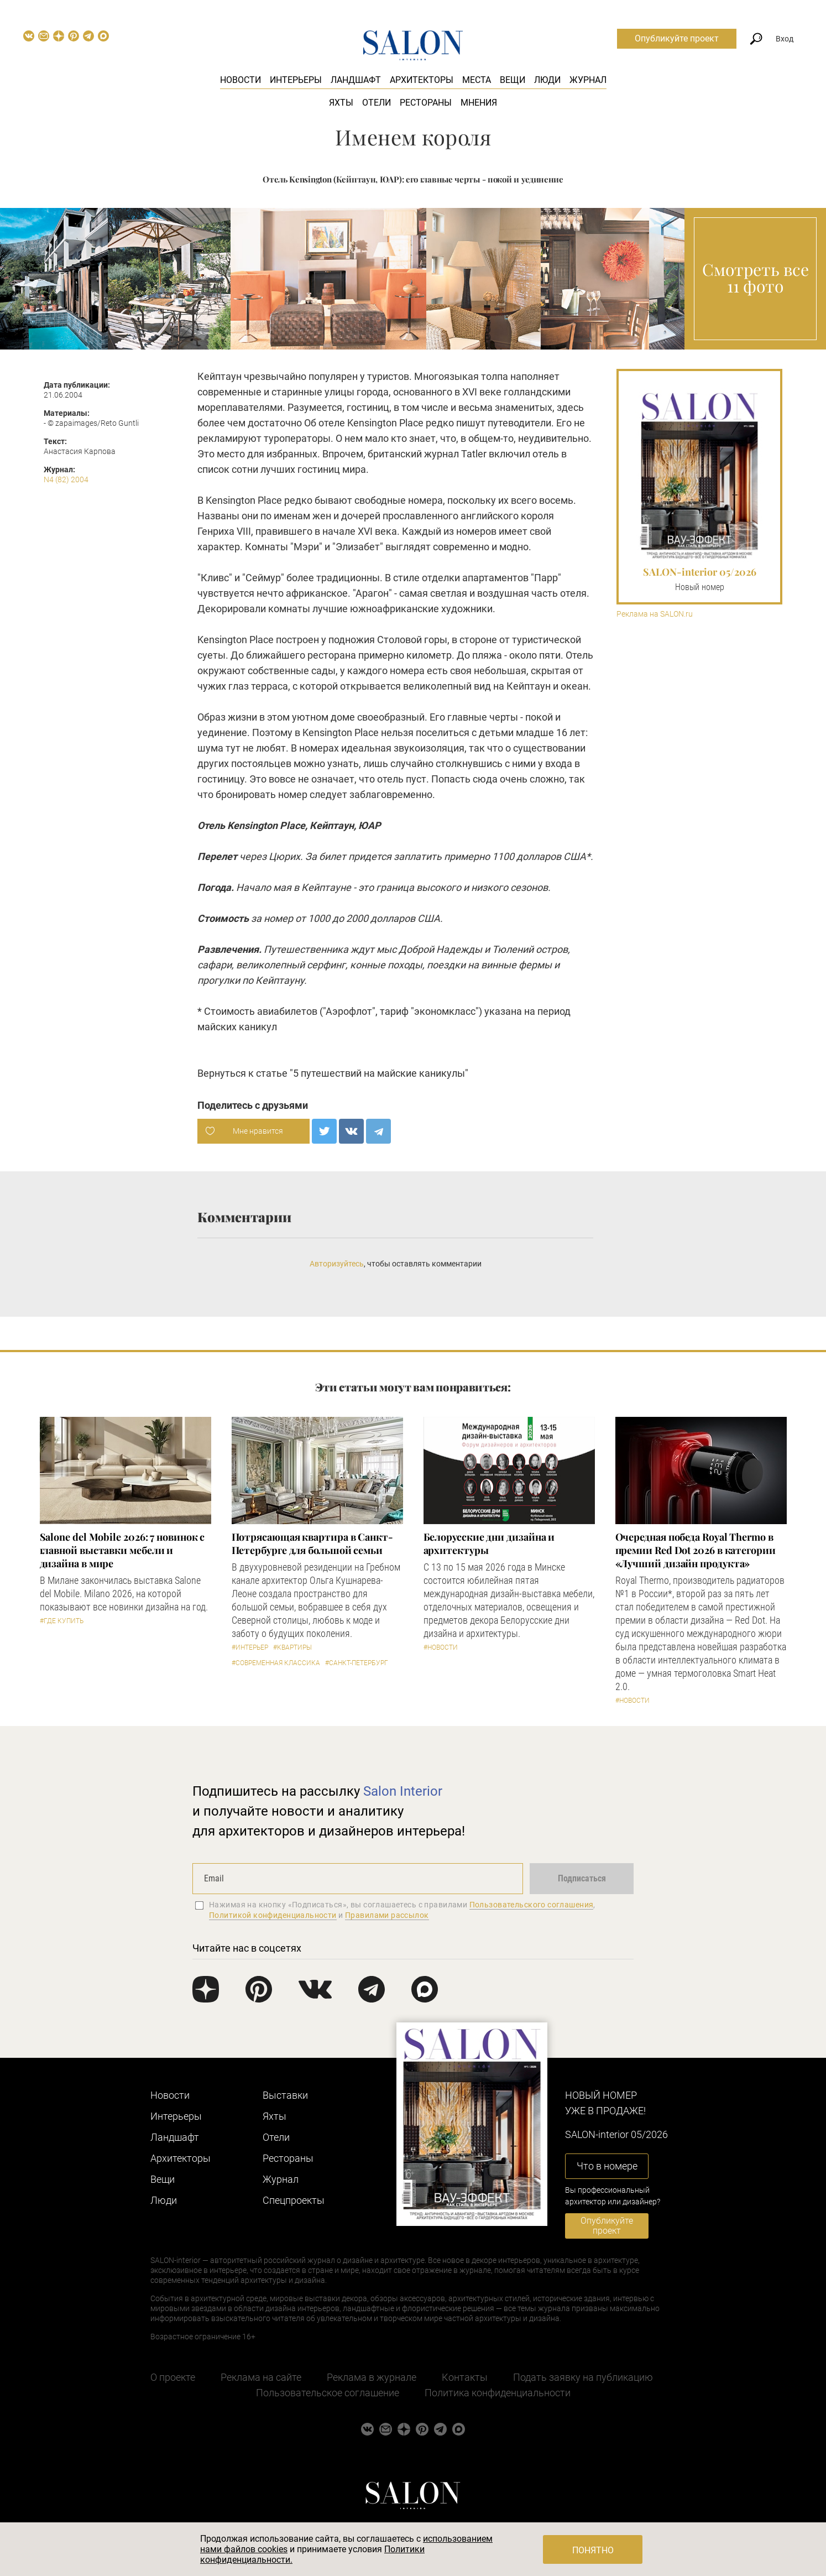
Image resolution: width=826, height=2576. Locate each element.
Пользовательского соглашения (531, 1904)
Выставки (285, 2095)
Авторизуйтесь (337, 1263)
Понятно (593, 2550)
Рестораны (426, 102)
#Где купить (61, 1621)
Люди (547, 80)
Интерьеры (296, 80)
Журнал (588, 80)
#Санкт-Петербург (356, 1663)
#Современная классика (276, 1663)
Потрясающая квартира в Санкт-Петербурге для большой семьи (312, 1543)
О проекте (172, 2377)
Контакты (465, 2377)
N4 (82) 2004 (66, 479)
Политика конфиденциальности (498, 2392)
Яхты (341, 102)
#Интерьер (250, 1647)
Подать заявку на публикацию (583, 2377)
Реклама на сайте (261, 2377)
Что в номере (607, 2166)
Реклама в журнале (371, 2377)
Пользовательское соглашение (327, 2392)
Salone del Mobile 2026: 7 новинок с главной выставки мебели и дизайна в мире (122, 1550)
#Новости (441, 1647)
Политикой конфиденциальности (273, 1915)
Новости (240, 80)
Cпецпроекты (294, 2200)
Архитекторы (421, 80)
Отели (376, 102)
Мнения (479, 102)
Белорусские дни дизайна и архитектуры (489, 1543)
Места (476, 80)
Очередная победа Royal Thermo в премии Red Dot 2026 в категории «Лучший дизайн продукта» (695, 1550)
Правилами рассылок (387, 1915)
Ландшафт (356, 80)
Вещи (512, 80)
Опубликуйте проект (677, 38)
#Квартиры (292, 1647)
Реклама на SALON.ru (654, 614)
